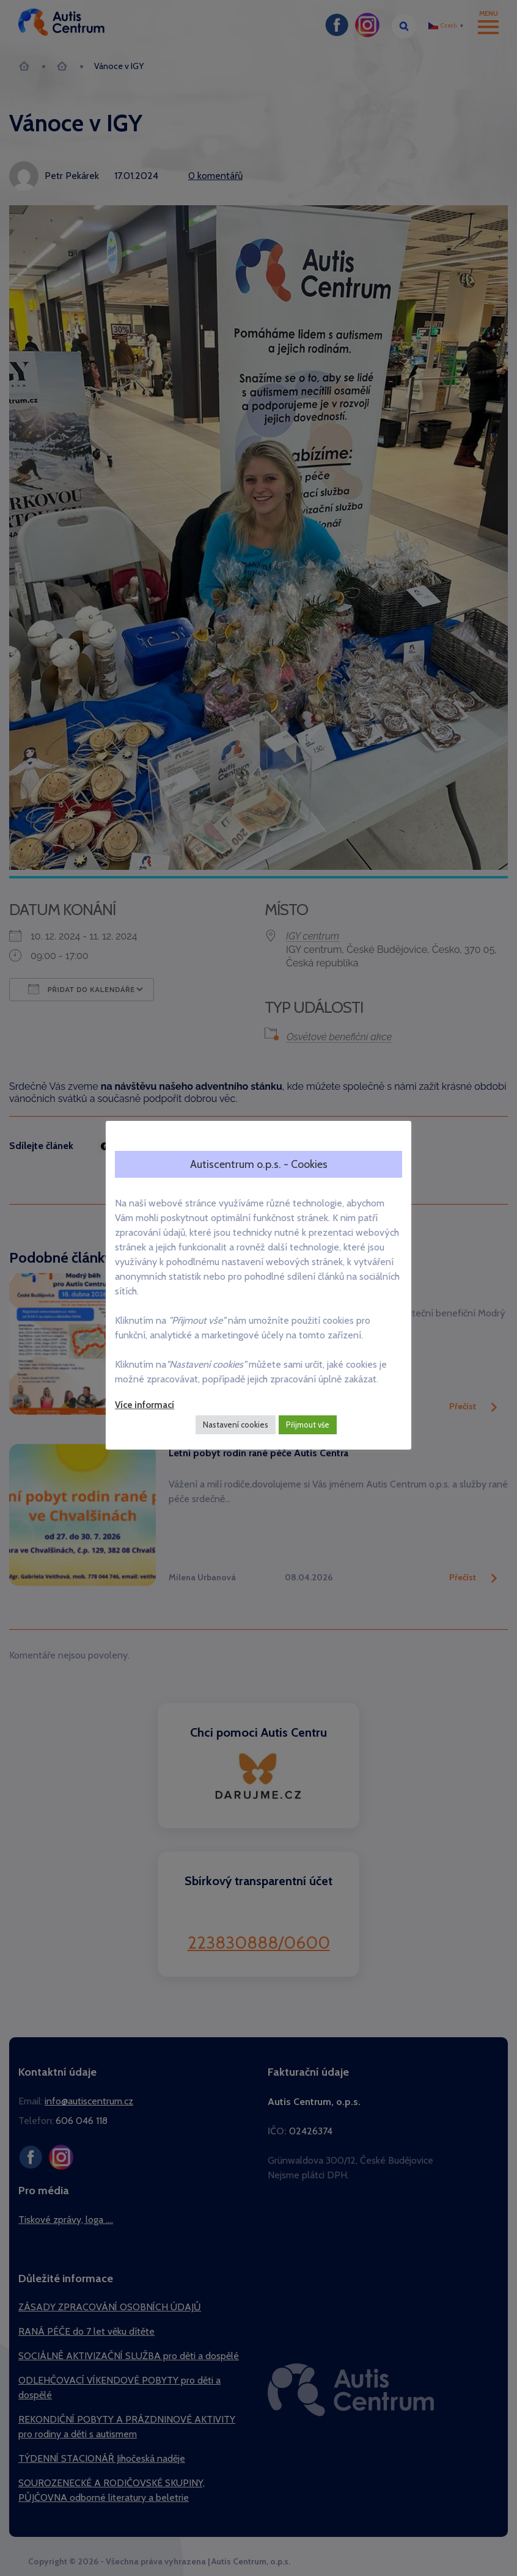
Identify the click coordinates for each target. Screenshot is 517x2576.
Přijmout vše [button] (307, 1424)
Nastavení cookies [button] (235, 1424)
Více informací (144, 1404)
